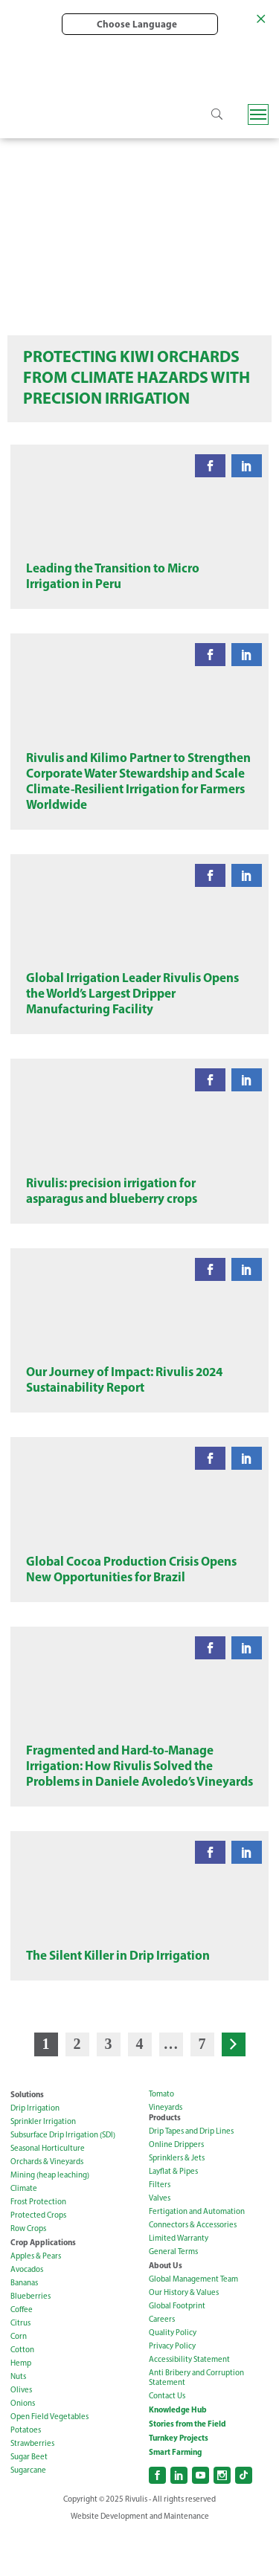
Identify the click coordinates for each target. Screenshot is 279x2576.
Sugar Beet (29, 2501)
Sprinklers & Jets (177, 2202)
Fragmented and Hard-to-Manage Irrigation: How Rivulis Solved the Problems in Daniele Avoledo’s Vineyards (139, 1804)
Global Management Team (193, 2323)
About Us (165, 2310)
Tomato (161, 2138)
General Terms (173, 2296)
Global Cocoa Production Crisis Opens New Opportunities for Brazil (131, 1602)
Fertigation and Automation (197, 2256)
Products (165, 2162)
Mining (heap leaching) (49, 2219)
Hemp (20, 2407)
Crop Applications (43, 2287)
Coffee (21, 2354)
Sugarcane (28, 2514)
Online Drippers (176, 2189)
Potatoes (25, 2474)
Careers (162, 2364)
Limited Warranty (178, 2283)
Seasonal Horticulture (47, 2193)
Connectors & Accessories (193, 2269)
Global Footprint (177, 2350)
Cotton (22, 2394)
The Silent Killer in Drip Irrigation (118, 1999)
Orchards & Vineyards (46, 2206)
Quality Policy (172, 2377)
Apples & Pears (35, 2300)
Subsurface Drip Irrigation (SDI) (62, 2179)
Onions (22, 2448)
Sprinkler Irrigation (43, 2166)
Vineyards (165, 2152)
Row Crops (28, 2273)
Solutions (27, 2139)
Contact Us (167, 2440)
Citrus (20, 2367)
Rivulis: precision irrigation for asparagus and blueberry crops (111, 1212)
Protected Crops (38, 2260)
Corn (18, 2381)
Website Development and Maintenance (140, 2561)
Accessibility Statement (189, 2404)
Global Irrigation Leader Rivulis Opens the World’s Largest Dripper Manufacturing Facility (132, 1010)
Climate (23, 2233)
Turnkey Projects (178, 2482)
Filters (159, 2229)
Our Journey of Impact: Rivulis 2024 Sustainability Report (124, 1407)
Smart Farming (175, 2496)
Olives (21, 2434)
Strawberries (32, 2488)
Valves (159, 2242)
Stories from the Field (187, 2468)
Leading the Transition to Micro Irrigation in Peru (112, 581)
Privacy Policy (172, 2390)
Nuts (18, 2421)
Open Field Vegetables (49, 2461)
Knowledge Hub (178, 2454)
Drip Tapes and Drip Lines (191, 2175)
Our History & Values (184, 2337)
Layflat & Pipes (173, 2216)
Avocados (26, 2314)
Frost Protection (38, 2246)
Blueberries (30, 2341)
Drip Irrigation (35, 2152)
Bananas (24, 2327)
